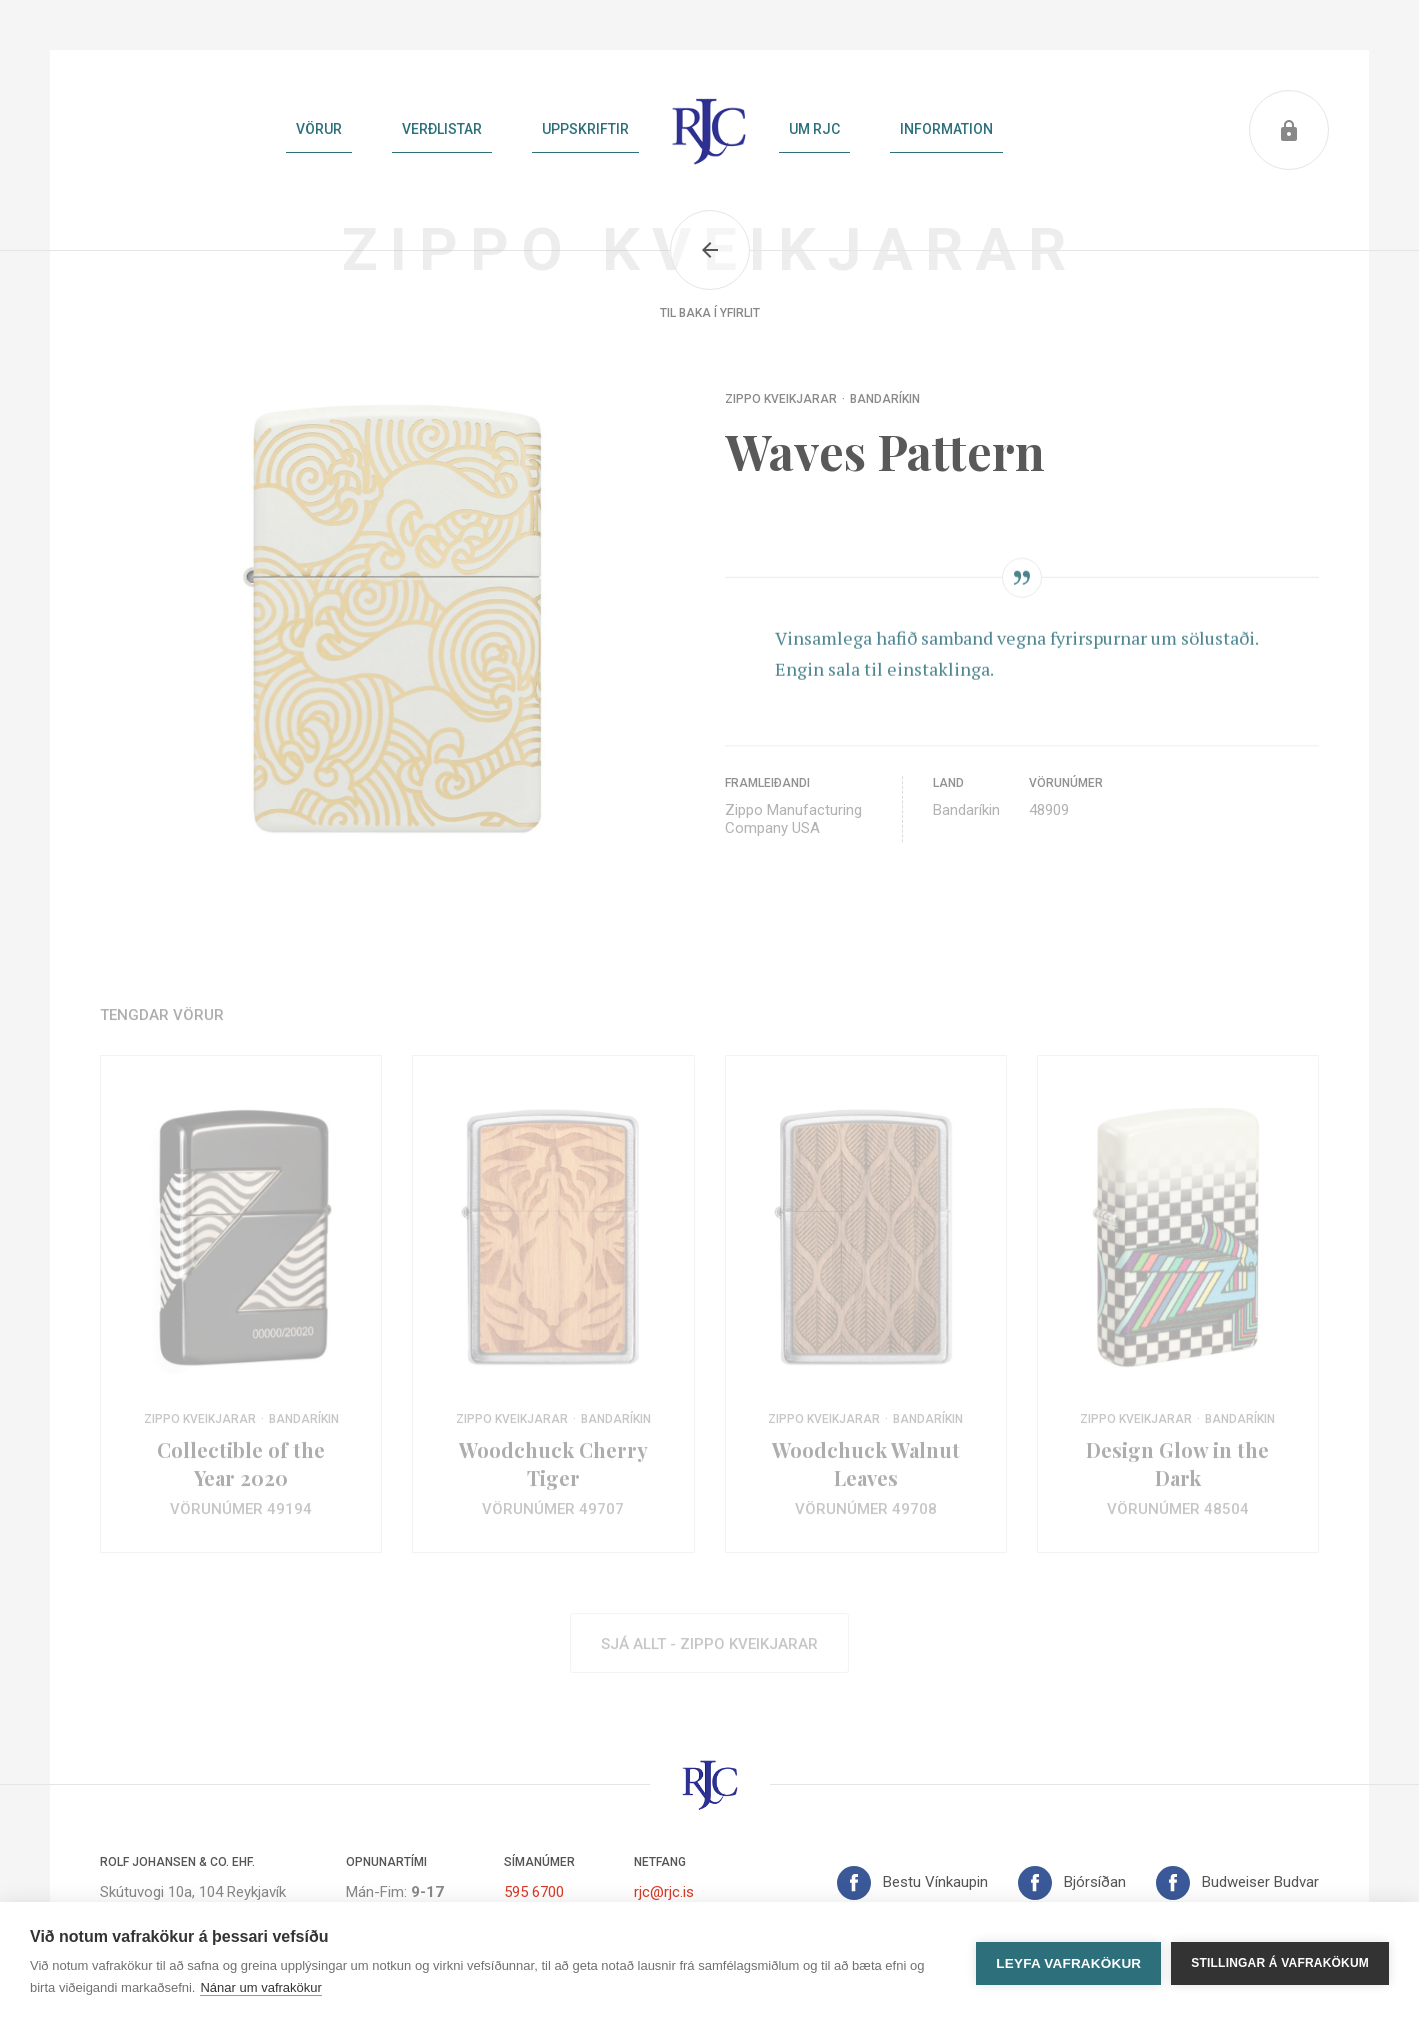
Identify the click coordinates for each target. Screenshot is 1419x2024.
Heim (709, 130)
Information (946, 129)
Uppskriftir (585, 129)
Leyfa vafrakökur (1068, 1963)
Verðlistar (442, 129)
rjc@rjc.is (664, 1892)
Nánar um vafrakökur (260, 1987)
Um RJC (814, 129)
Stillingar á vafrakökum (1280, 1963)
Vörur (319, 129)
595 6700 (534, 1892)
